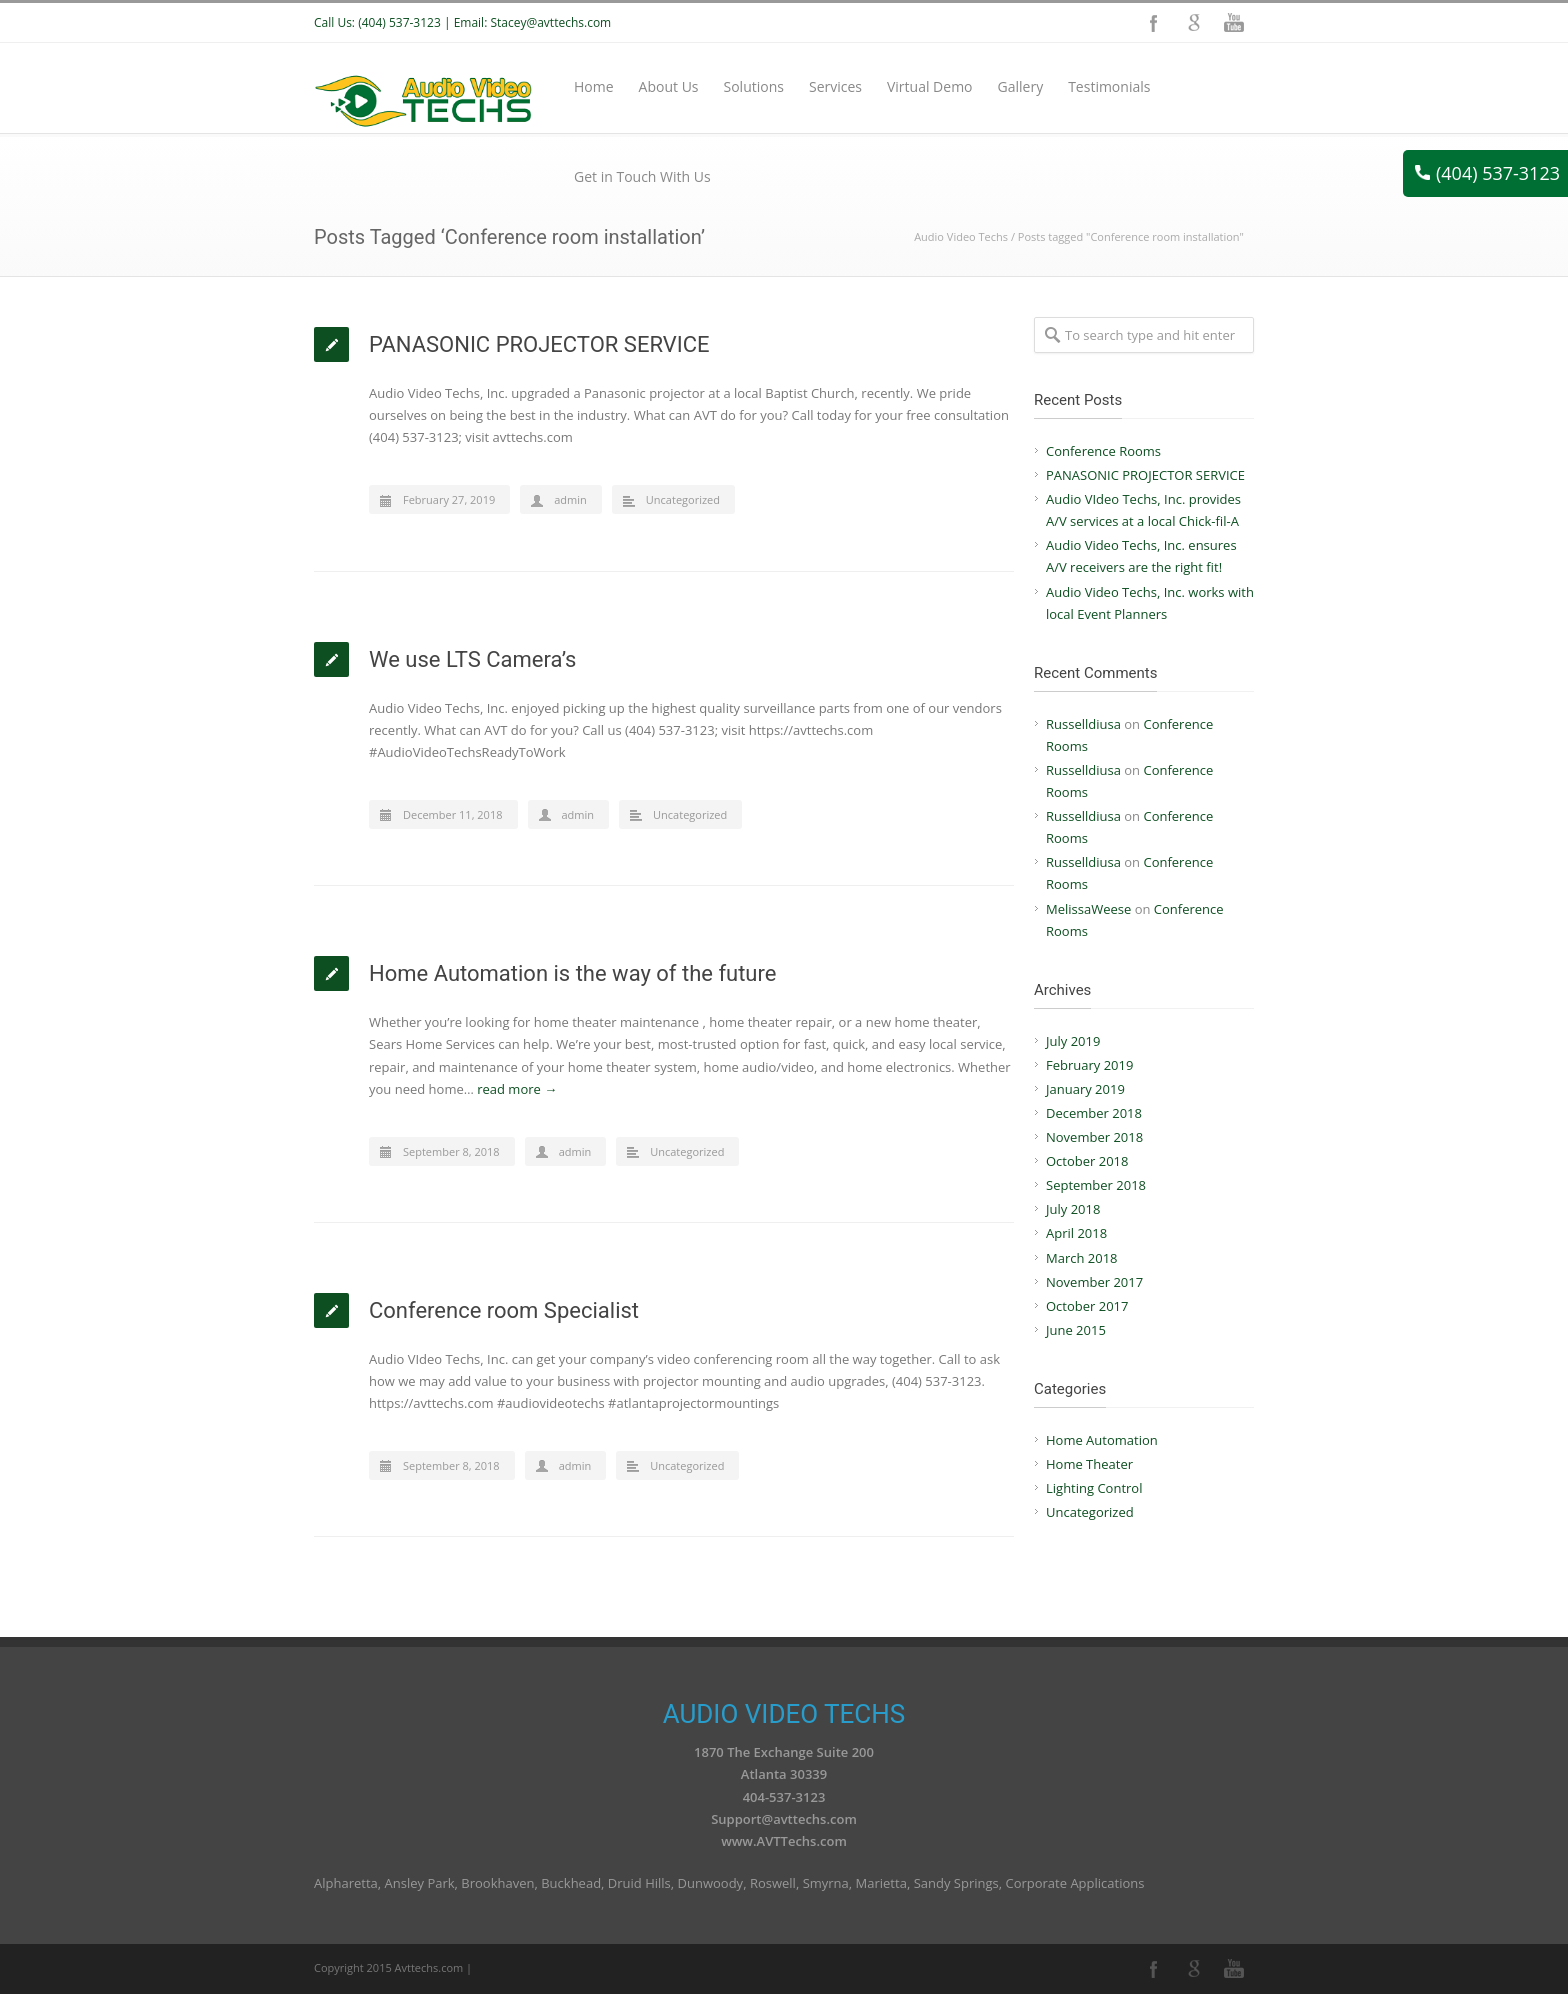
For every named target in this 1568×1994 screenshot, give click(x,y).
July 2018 (1073, 1209)
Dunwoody (711, 1883)
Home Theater (1089, 1464)
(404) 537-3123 (1487, 173)
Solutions (754, 86)
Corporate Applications (1074, 1883)
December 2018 (1094, 1113)
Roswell (773, 1883)
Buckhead (571, 1883)
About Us (669, 86)
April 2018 (1076, 1233)
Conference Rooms (1103, 451)
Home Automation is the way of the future (572, 973)
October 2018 (1087, 1161)
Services (835, 86)
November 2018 (1094, 1137)
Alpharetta (346, 1883)
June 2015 (1076, 1330)
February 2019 (1089, 1065)
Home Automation (1102, 1440)
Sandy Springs (956, 1883)
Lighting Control (1094, 1488)
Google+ (1194, 23)
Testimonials (1109, 86)
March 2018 (1082, 1258)
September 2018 (1096, 1185)
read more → (517, 1089)
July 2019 (1073, 1041)
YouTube (1234, 23)
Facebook (1154, 23)
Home (594, 86)
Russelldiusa (1083, 724)
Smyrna (826, 1883)
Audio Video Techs (961, 236)
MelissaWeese (1088, 909)
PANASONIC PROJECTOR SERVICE (539, 344)
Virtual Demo (930, 86)
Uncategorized (683, 499)
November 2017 (1094, 1282)
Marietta (881, 1883)
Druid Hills (639, 1883)
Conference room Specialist (504, 1310)
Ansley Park (420, 1883)
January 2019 (1085, 1089)
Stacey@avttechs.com (550, 22)
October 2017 (1087, 1306)
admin (570, 499)
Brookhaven (497, 1883)
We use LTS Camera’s (472, 659)
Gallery (1021, 86)
